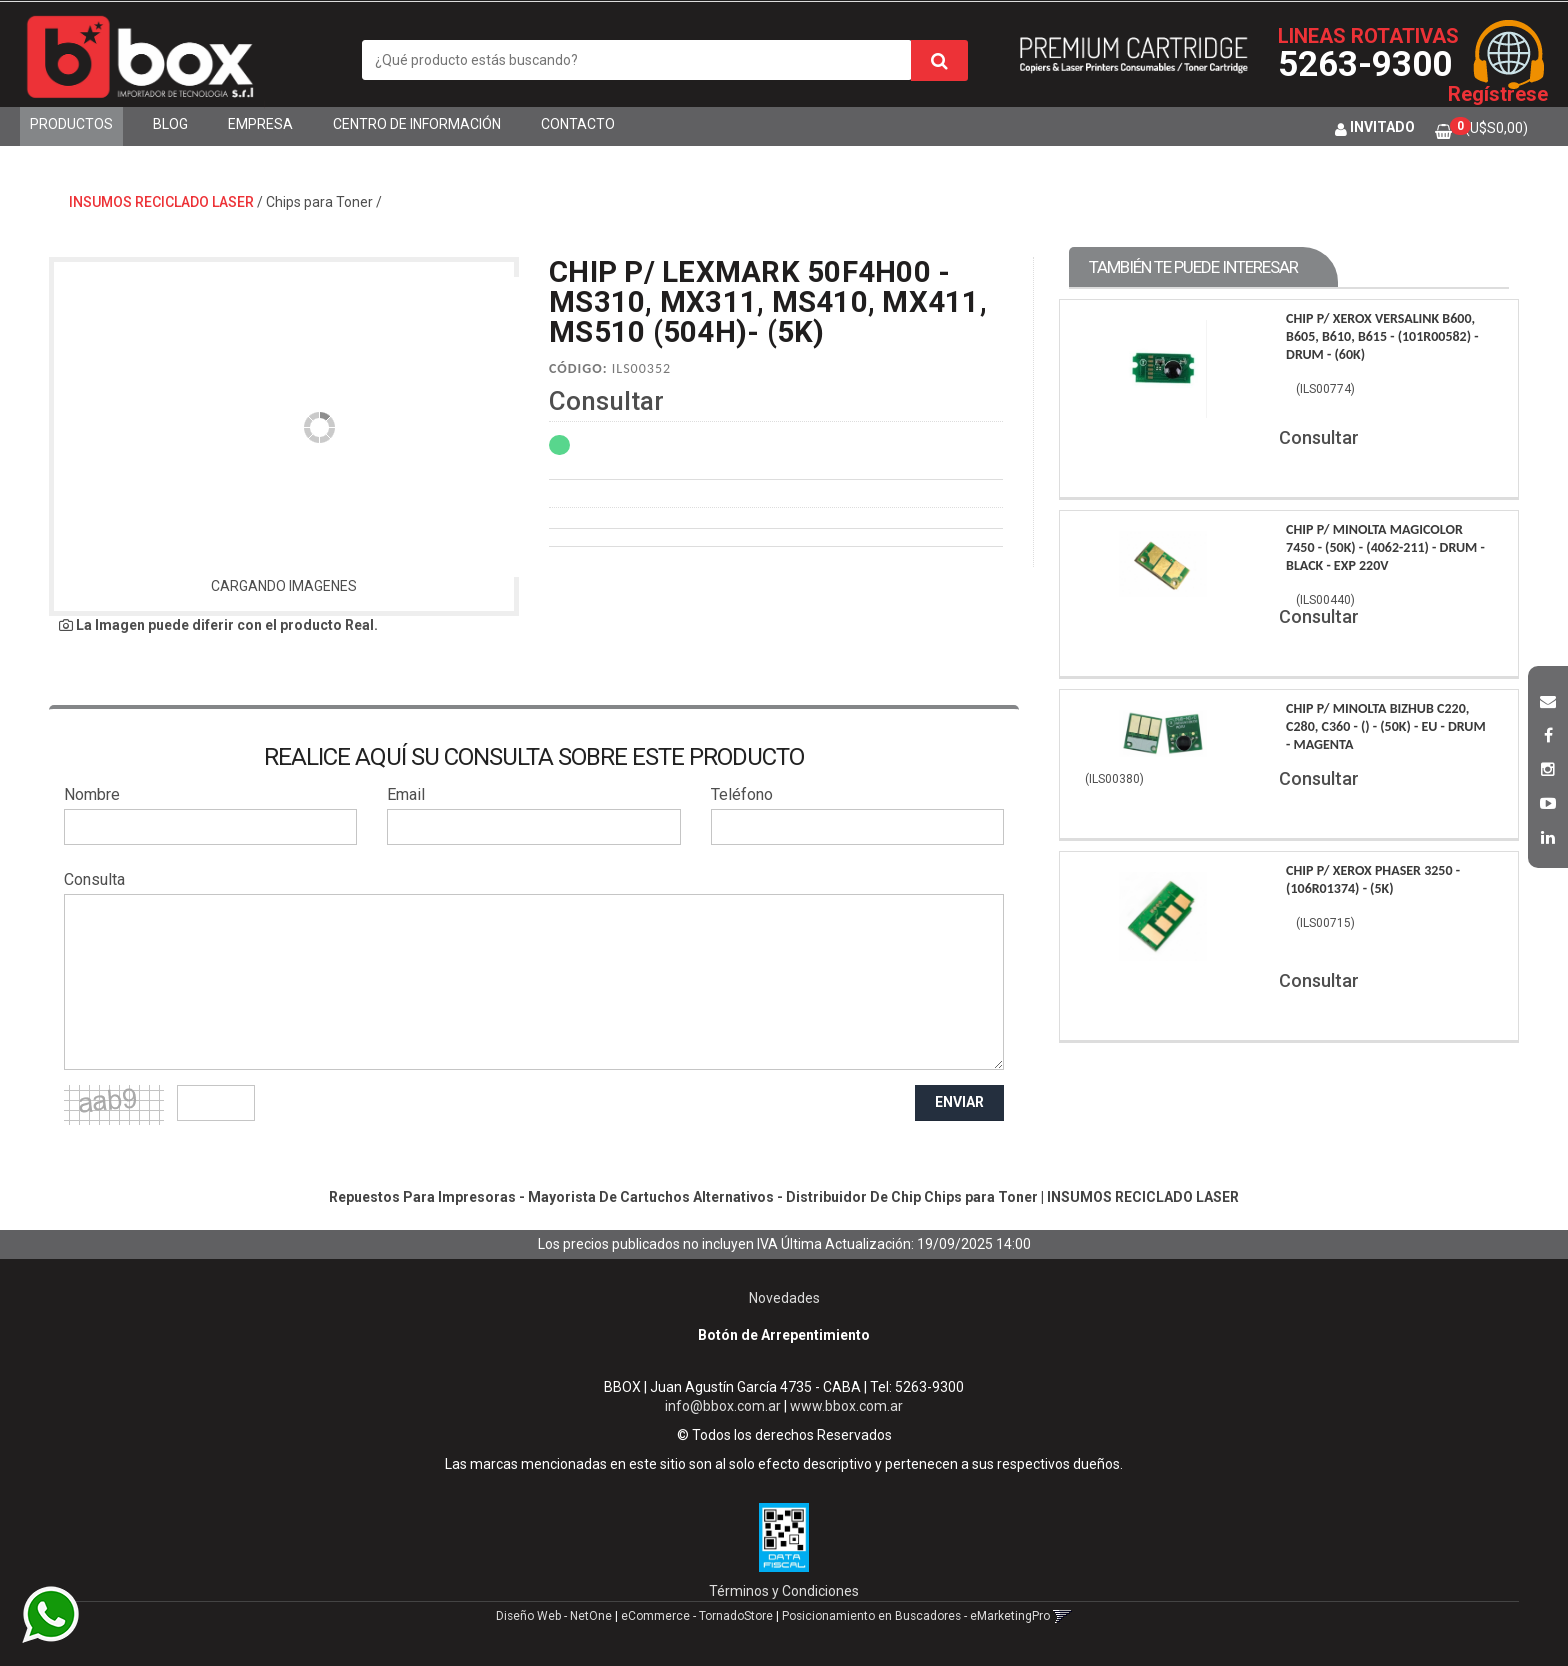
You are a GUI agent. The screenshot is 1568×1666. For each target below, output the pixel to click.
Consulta (94, 879)
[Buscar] (939, 60)
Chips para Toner (319, 202)
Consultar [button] (606, 401)
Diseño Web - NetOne (554, 1616)
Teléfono (742, 794)
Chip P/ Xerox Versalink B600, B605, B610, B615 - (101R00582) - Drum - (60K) (1382, 336)
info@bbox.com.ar (723, 1406)
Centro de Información (417, 124)
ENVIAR (959, 1102)
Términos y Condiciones (784, 1591)
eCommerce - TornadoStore (697, 1616)
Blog (170, 124)
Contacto (578, 124)
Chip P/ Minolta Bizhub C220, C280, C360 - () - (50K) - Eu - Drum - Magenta (1386, 726)
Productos (71, 124)
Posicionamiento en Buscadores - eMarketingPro (916, 1616)
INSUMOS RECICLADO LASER (161, 202)
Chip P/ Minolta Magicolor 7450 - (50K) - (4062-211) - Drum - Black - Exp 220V (1385, 547)
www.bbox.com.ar (846, 1406)
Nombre (92, 794)
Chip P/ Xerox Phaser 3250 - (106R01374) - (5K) (1373, 879)
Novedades (784, 1298)
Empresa (260, 124)
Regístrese (1498, 94)
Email (406, 794)
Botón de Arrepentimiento (784, 1335)
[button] (1548, 699)
